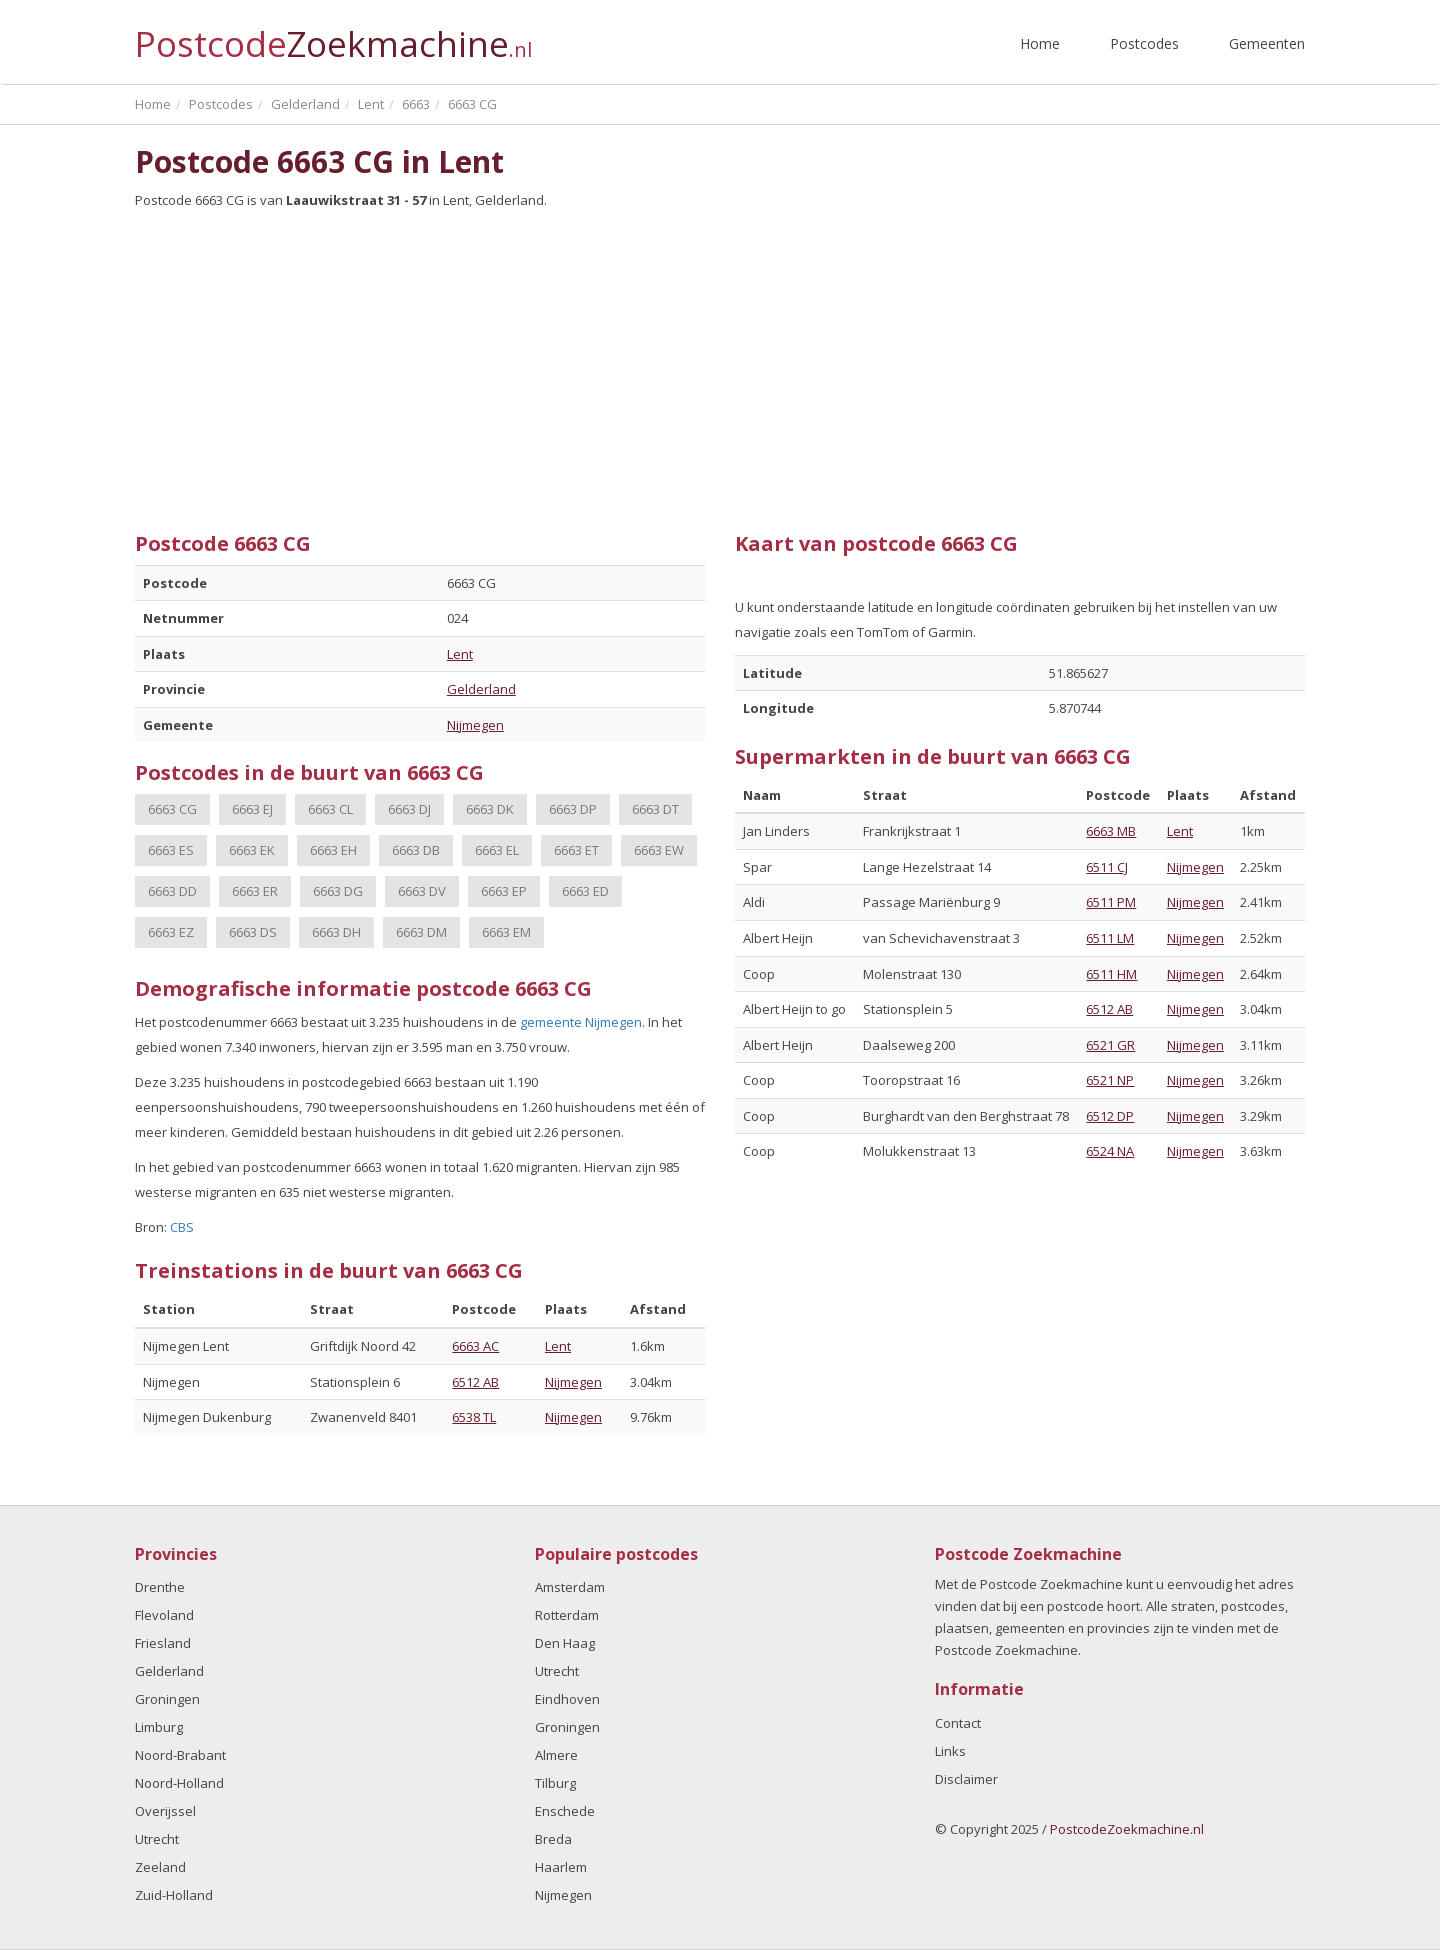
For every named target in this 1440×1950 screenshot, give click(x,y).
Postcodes (1144, 43)
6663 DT (655, 809)
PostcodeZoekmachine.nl (1127, 1829)
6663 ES (171, 850)
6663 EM (506, 932)
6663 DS (253, 932)
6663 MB (1111, 831)
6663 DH (336, 932)
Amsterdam (570, 1587)
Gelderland (481, 689)
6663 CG (172, 809)
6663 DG (338, 891)
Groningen (167, 1699)
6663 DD (172, 891)
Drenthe (160, 1587)
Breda (553, 1839)
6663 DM (421, 932)
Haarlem (561, 1867)
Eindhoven (567, 1699)
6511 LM (1110, 938)
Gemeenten (1267, 43)
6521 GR (1110, 1045)
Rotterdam (567, 1615)
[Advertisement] (720, 363)
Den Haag (565, 1643)
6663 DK (490, 809)
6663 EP (504, 891)
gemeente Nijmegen (581, 1022)
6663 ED (585, 891)
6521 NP (1110, 1080)
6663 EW (659, 850)
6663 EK (252, 850)
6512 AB (475, 1382)
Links (950, 1751)
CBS (182, 1227)
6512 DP (1110, 1116)
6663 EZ (171, 932)
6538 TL (474, 1417)
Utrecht (157, 1839)
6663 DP (573, 809)
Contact (958, 1723)
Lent (460, 654)
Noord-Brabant (180, 1755)
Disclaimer (966, 1779)
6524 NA (1110, 1151)
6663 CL (330, 809)
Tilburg (555, 1783)
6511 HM (1111, 974)
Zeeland (160, 1867)
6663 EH (333, 850)
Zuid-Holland (174, 1895)
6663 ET (576, 850)
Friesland (163, 1643)
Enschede (565, 1811)
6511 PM (1111, 902)
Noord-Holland (179, 1783)
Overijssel (165, 1811)
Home (1040, 43)
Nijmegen (475, 725)
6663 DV (422, 891)
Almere (556, 1755)
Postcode (333, 35)
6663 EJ (252, 809)
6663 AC (475, 1346)
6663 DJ (409, 809)
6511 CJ (1107, 867)
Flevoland (164, 1615)
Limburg (159, 1727)
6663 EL (497, 850)
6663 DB (416, 850)
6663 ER (255, 891)
